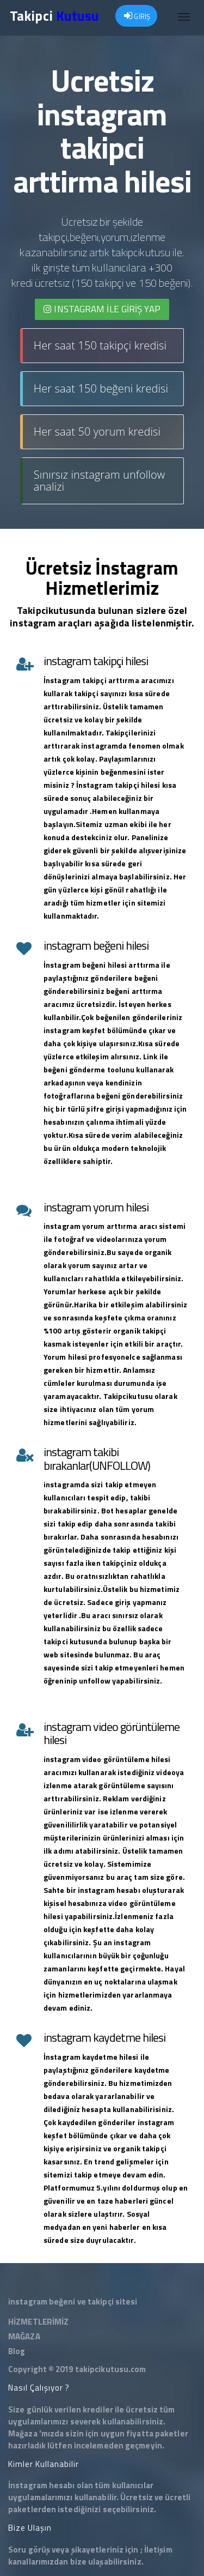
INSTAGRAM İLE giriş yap (102, 309)
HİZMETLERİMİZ (38, 2321)
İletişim (158, 2549)
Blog (16, 2351)
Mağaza (23, 2433)
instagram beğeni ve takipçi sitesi (72, 2301)
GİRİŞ (137, 16)
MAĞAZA (24, 2336)
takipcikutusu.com (110, 2369)
